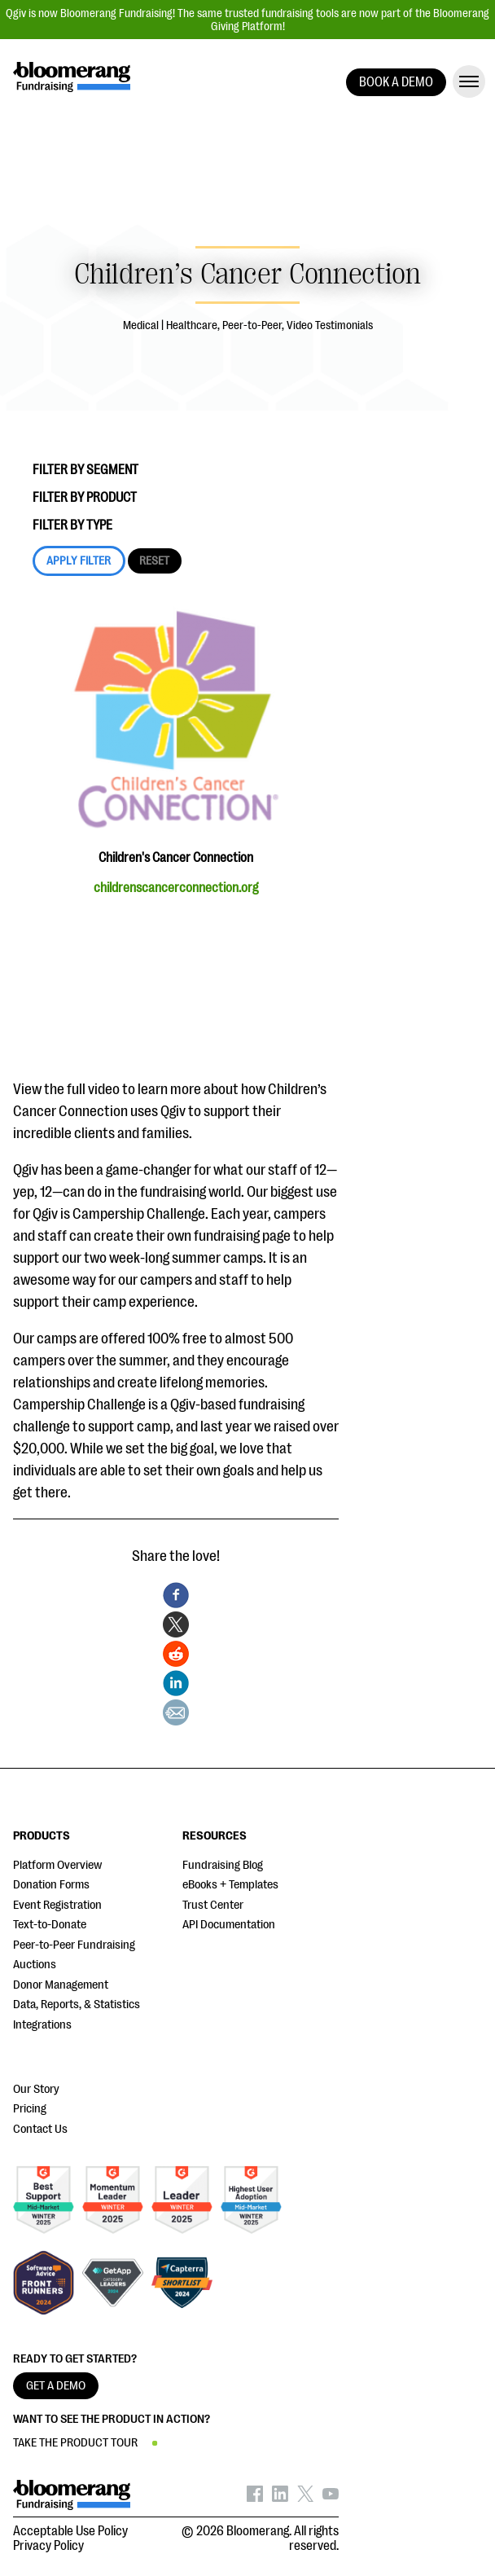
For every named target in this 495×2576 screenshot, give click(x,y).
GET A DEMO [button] (55, 2386)
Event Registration (57, 1905)
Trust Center (212, 1905)
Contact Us (40, 2129)
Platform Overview (57, 1865)
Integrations (42, 2025)
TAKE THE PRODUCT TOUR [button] (75, 2443)
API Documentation (228, 1925)
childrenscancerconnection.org (176, 888)
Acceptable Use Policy (70, 2531)
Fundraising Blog (222, 1865)
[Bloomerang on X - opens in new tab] (305, 2497)
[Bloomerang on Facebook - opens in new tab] (255, 2497)
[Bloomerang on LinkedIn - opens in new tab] (280, 2497)
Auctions (34, 1965)
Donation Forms (51, 1885)
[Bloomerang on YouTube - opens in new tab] (330, 2497)
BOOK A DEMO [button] (396, 82)
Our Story (36, 2089)
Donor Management (60, 1985)
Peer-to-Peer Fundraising (74, 1945)
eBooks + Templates (230, 1885)
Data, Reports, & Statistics (76, 2004)
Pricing (29, 2109)
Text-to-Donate (49, 1925)
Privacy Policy (48, 2546)
